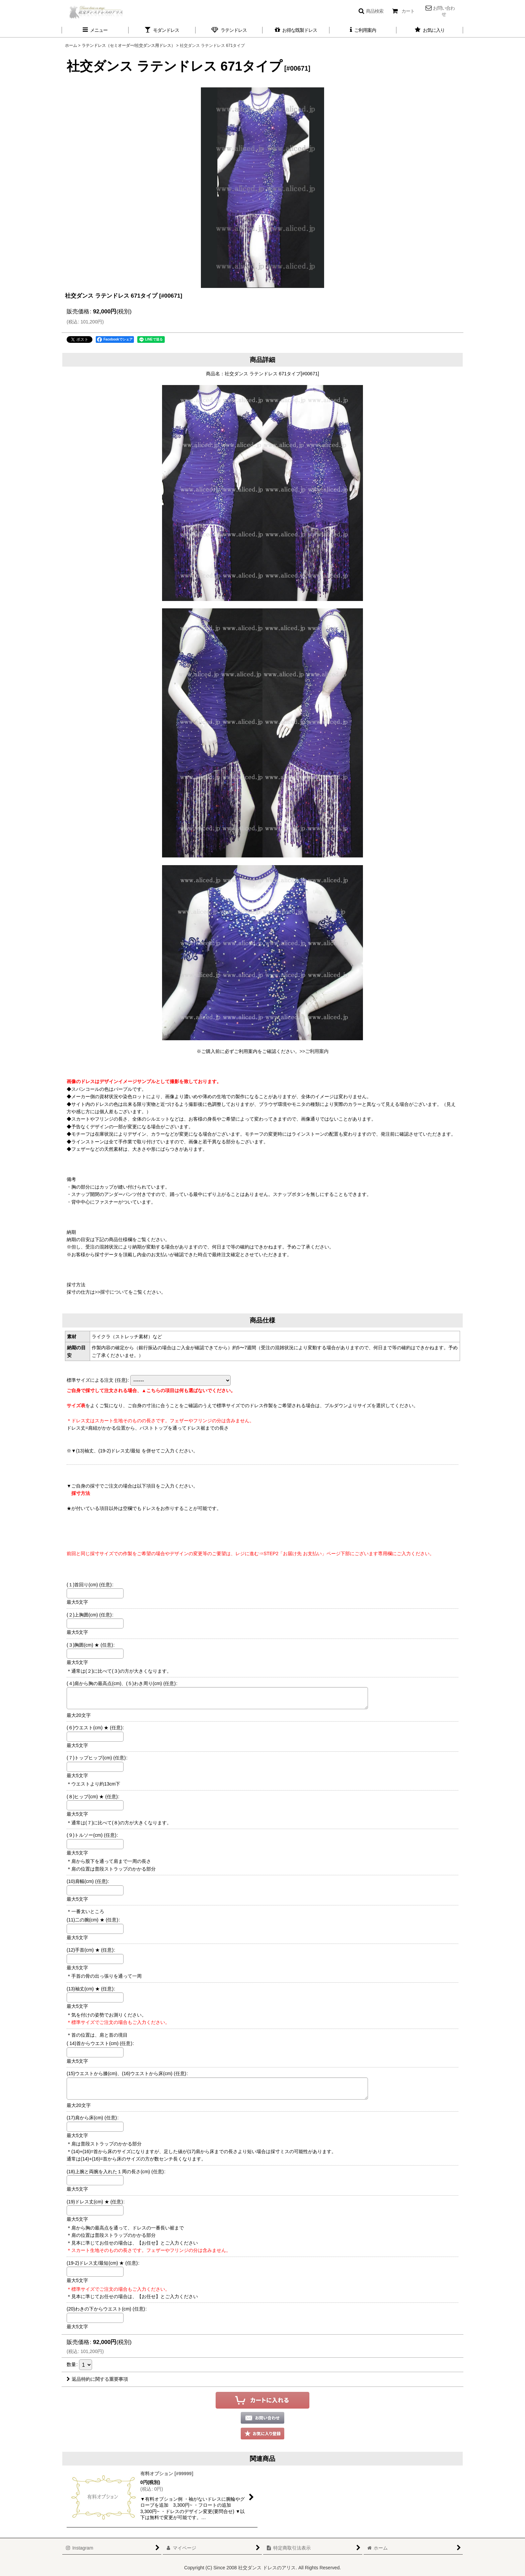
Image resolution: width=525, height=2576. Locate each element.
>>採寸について (111, 1292)
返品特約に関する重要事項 (97, 2379)
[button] (371, 11)
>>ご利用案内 (314, 1051)
